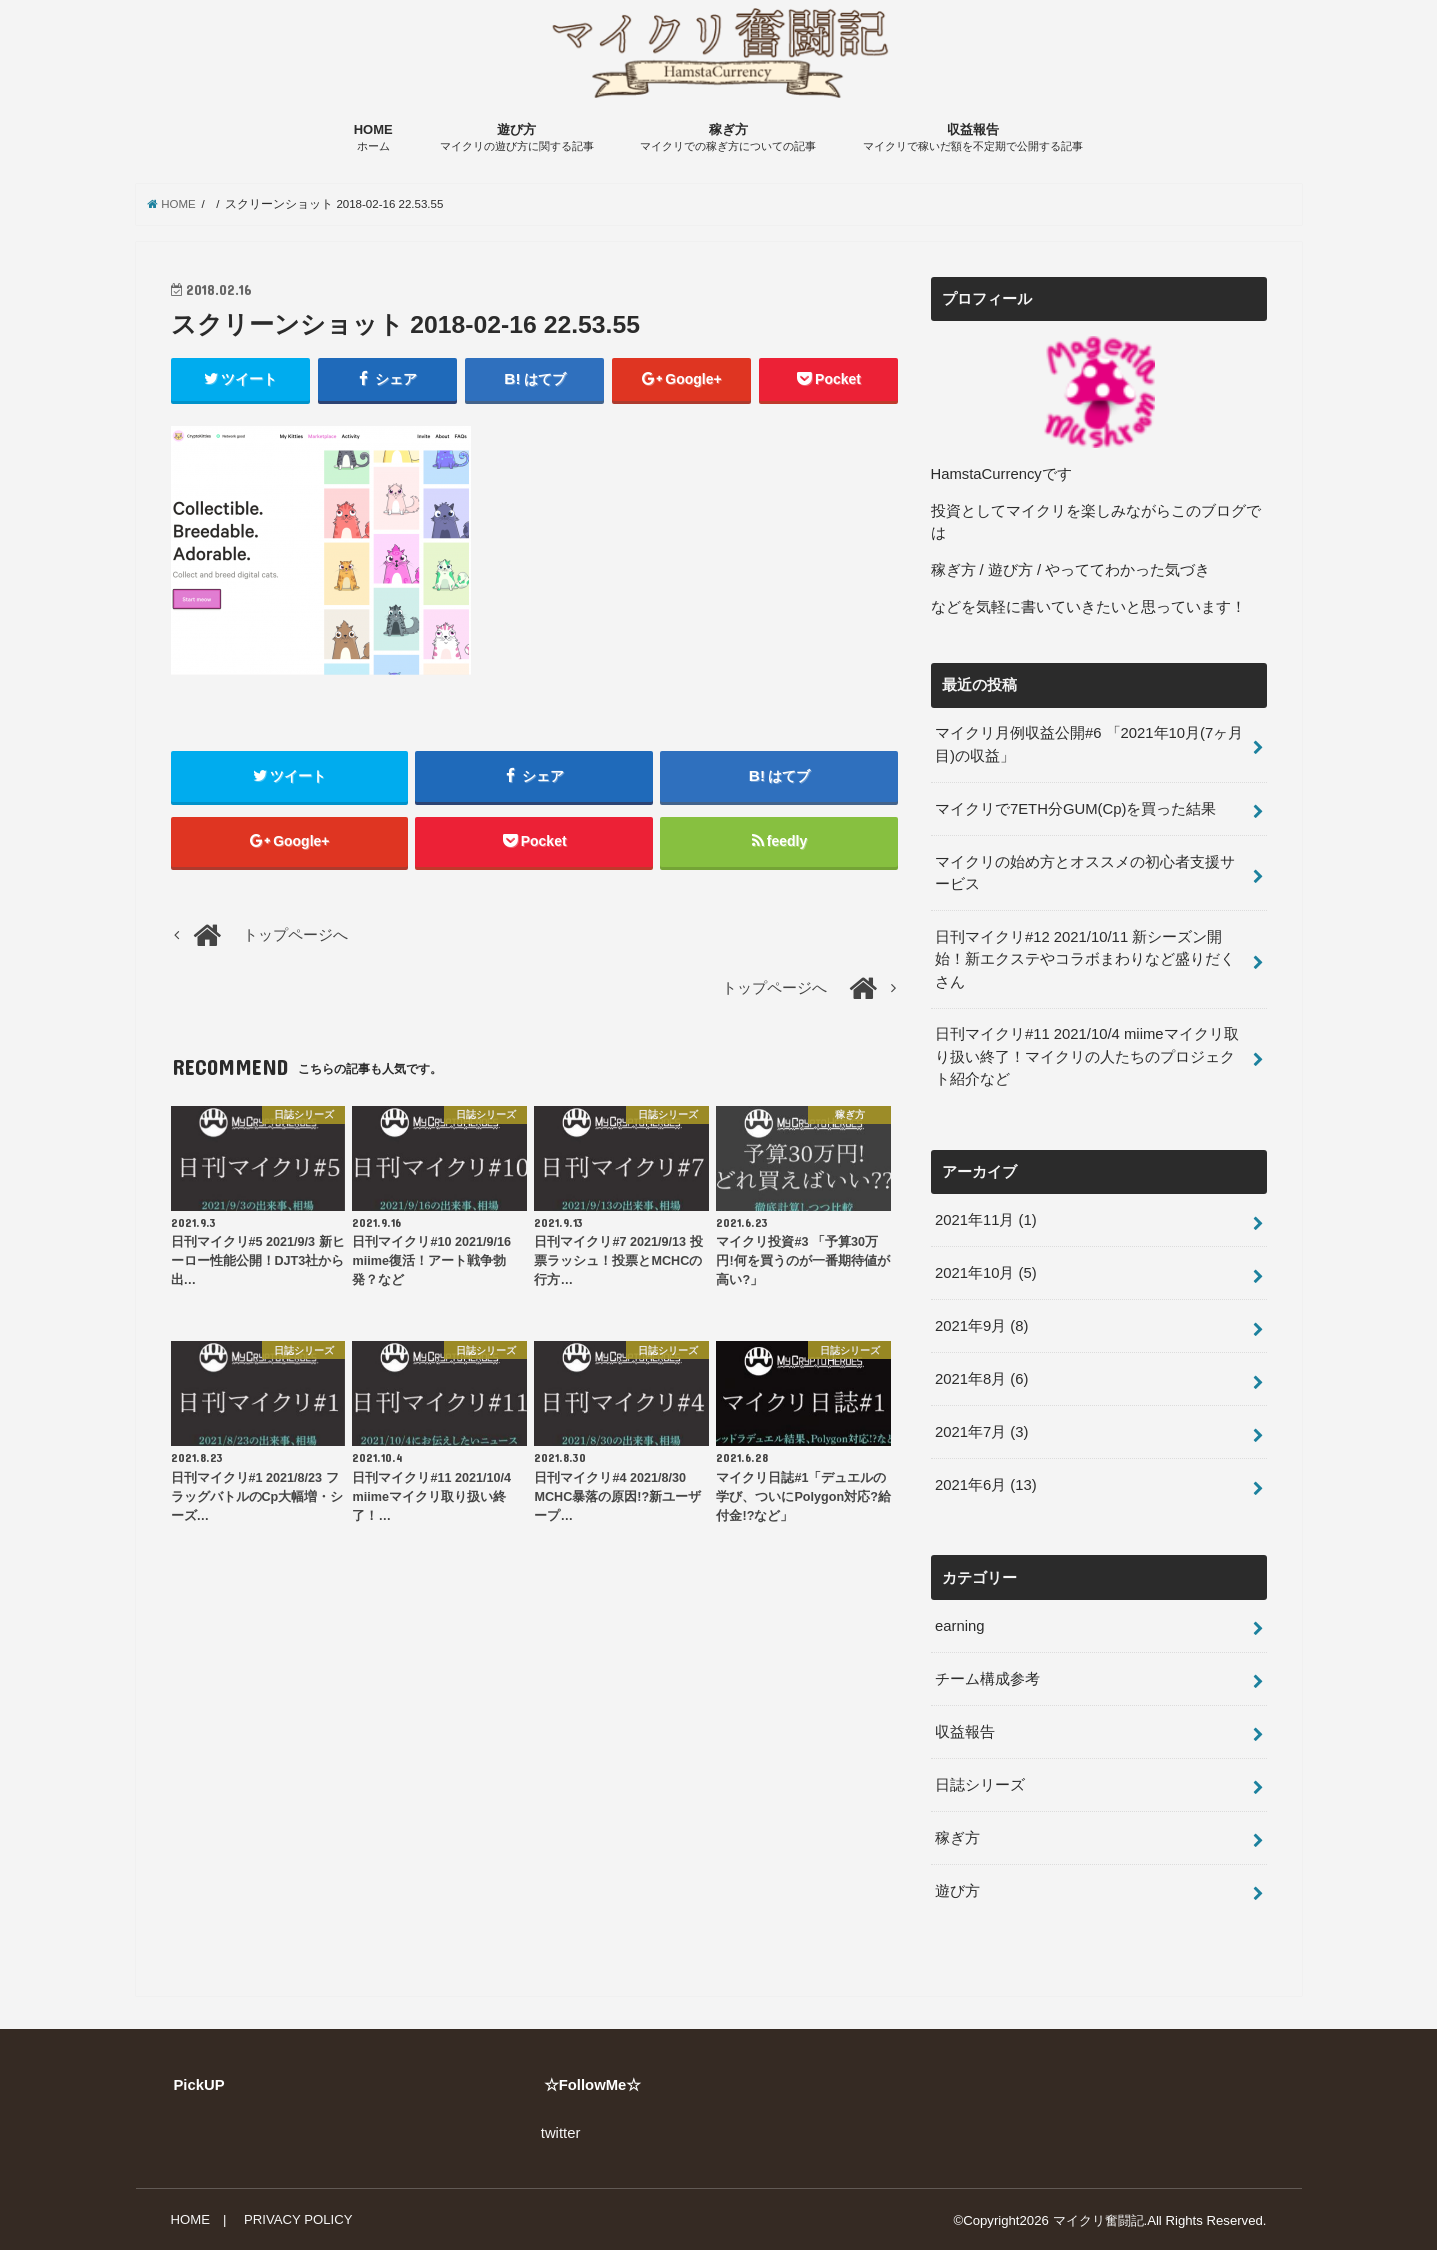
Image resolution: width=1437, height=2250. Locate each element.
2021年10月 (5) (986, 1273)
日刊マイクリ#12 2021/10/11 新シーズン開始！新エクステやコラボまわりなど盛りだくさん (1085, 959)
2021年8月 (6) (981, 1379)
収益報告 (973, 138)
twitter (561, 2132)
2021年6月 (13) (986, 1484)
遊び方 (517, 138)
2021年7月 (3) (981, 1431)
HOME (373, 138)
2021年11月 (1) (986, 1220)
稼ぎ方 (728, 138)
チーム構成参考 (987, 1678)
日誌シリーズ (980, 1784)
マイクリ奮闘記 (1098, 2219)
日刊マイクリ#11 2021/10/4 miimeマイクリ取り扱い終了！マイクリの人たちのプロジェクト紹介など (1087, 1057)
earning (959, 1625)
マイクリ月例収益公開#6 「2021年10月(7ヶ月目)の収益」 (1089, 745)
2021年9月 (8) (981, 1326)
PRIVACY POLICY (298, 2218)
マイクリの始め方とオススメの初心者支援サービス (1085, 873)
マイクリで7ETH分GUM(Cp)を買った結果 (1075, 809)
